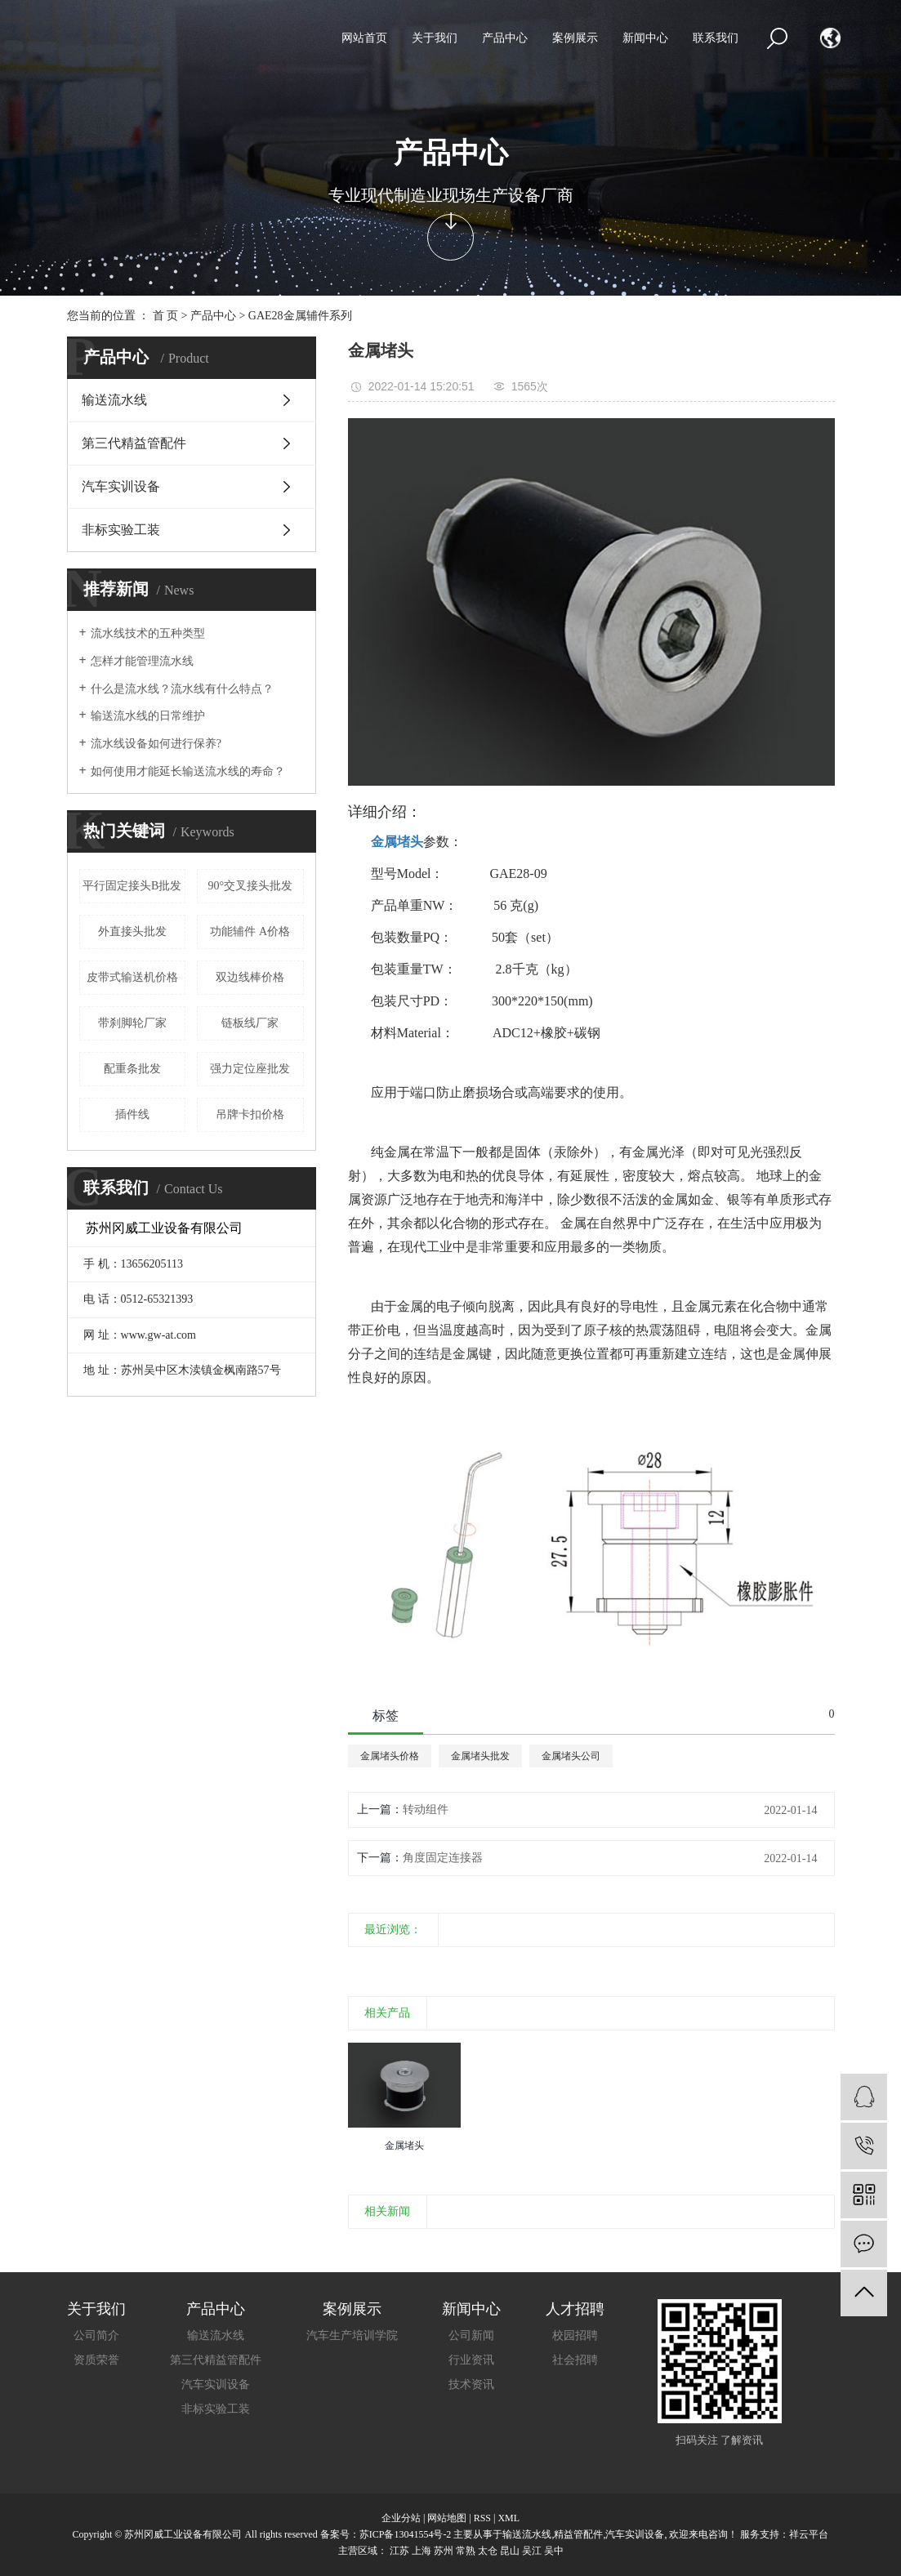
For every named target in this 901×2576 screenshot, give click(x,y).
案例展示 (575, 38)
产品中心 (505, 38)
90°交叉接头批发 (249, 886)
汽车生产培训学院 (352, 2335)
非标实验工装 (121, 530)
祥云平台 (808, 2534)
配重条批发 (132, 1069)
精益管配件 (578, 2534)
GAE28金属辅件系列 (300, 316)
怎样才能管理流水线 (142, 661)
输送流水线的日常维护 (148, 716)
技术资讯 (471, 2384)
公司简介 (96, 2335)
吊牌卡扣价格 (250, 1114)
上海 (421, 2550)
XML (508, 2518)
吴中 (554, 2550)
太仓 (487, 2550)
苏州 (443, 2550)
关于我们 (434, 38)
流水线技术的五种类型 (148, 633)
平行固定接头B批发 (132, 886)
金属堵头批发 (480, 1756)
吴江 (532, 2550)
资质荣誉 (96, 2360)
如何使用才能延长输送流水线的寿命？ (188, 771)
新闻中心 (645, 38)
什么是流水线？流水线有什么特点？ (182, 689)
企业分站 (401, 2518)
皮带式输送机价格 (132, 977)
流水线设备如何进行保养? (156, 744)
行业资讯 (471, 2360)
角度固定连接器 (443, 1858)
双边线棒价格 (250, 977)
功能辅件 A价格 (250, 931)
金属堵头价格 (389, 1756)
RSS (482, 2518)
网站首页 (364, 38)
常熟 (465, 2550)
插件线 (132, 1114)
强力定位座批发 (250, 1069)
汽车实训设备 (121, 486)
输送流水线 (114, 400)
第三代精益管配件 (134, 443)
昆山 (510, 2550)
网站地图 (446, 2518)
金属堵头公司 (571, 1756)
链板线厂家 (250, 1023)
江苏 (399, 2550)
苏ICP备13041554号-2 (405, 2534)
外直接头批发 (132, 931)
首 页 (166, 316)
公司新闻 (471, 2335)
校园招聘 (575, 2335)
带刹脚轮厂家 (132, 1023)
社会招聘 (575, 2360)
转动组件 (425, 1809)
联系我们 (715, 38)
